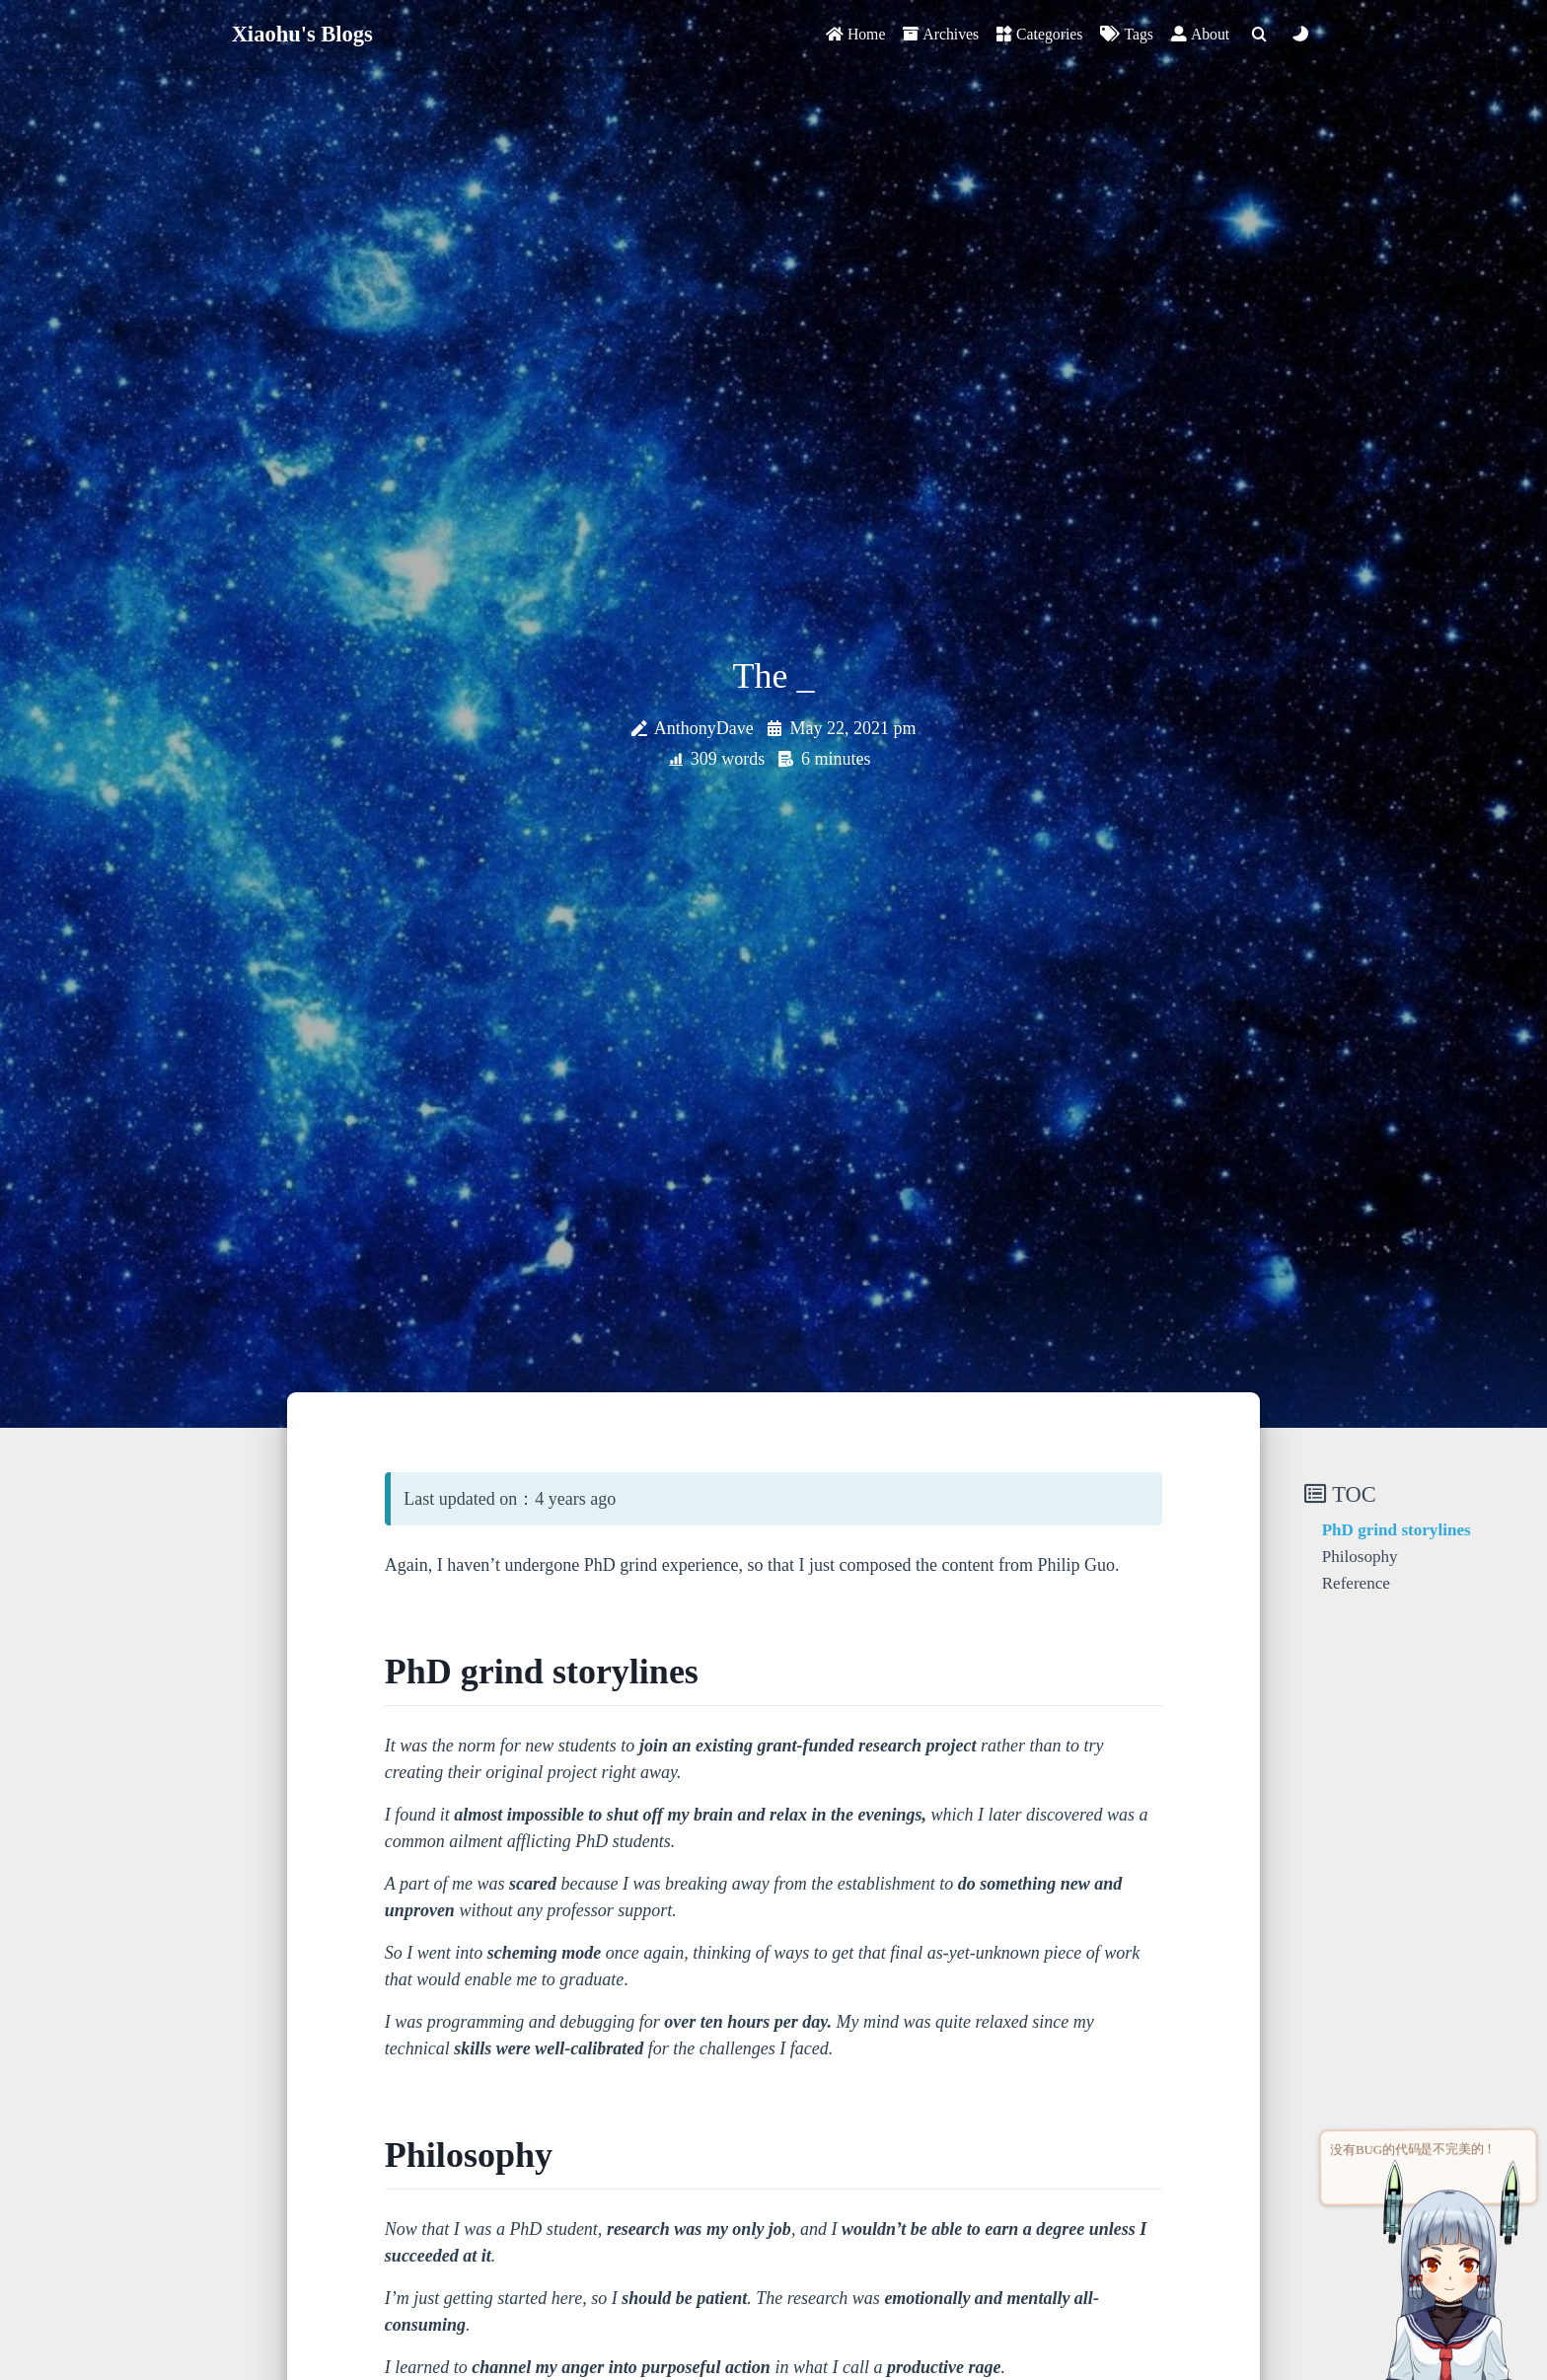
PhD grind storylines (1396, 1530)
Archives (941, 34)
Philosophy (1360, 1556)
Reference (1356, 1583)
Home (855, 34)
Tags (1126, 34)
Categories (1039, 34)
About (1200, 34)
